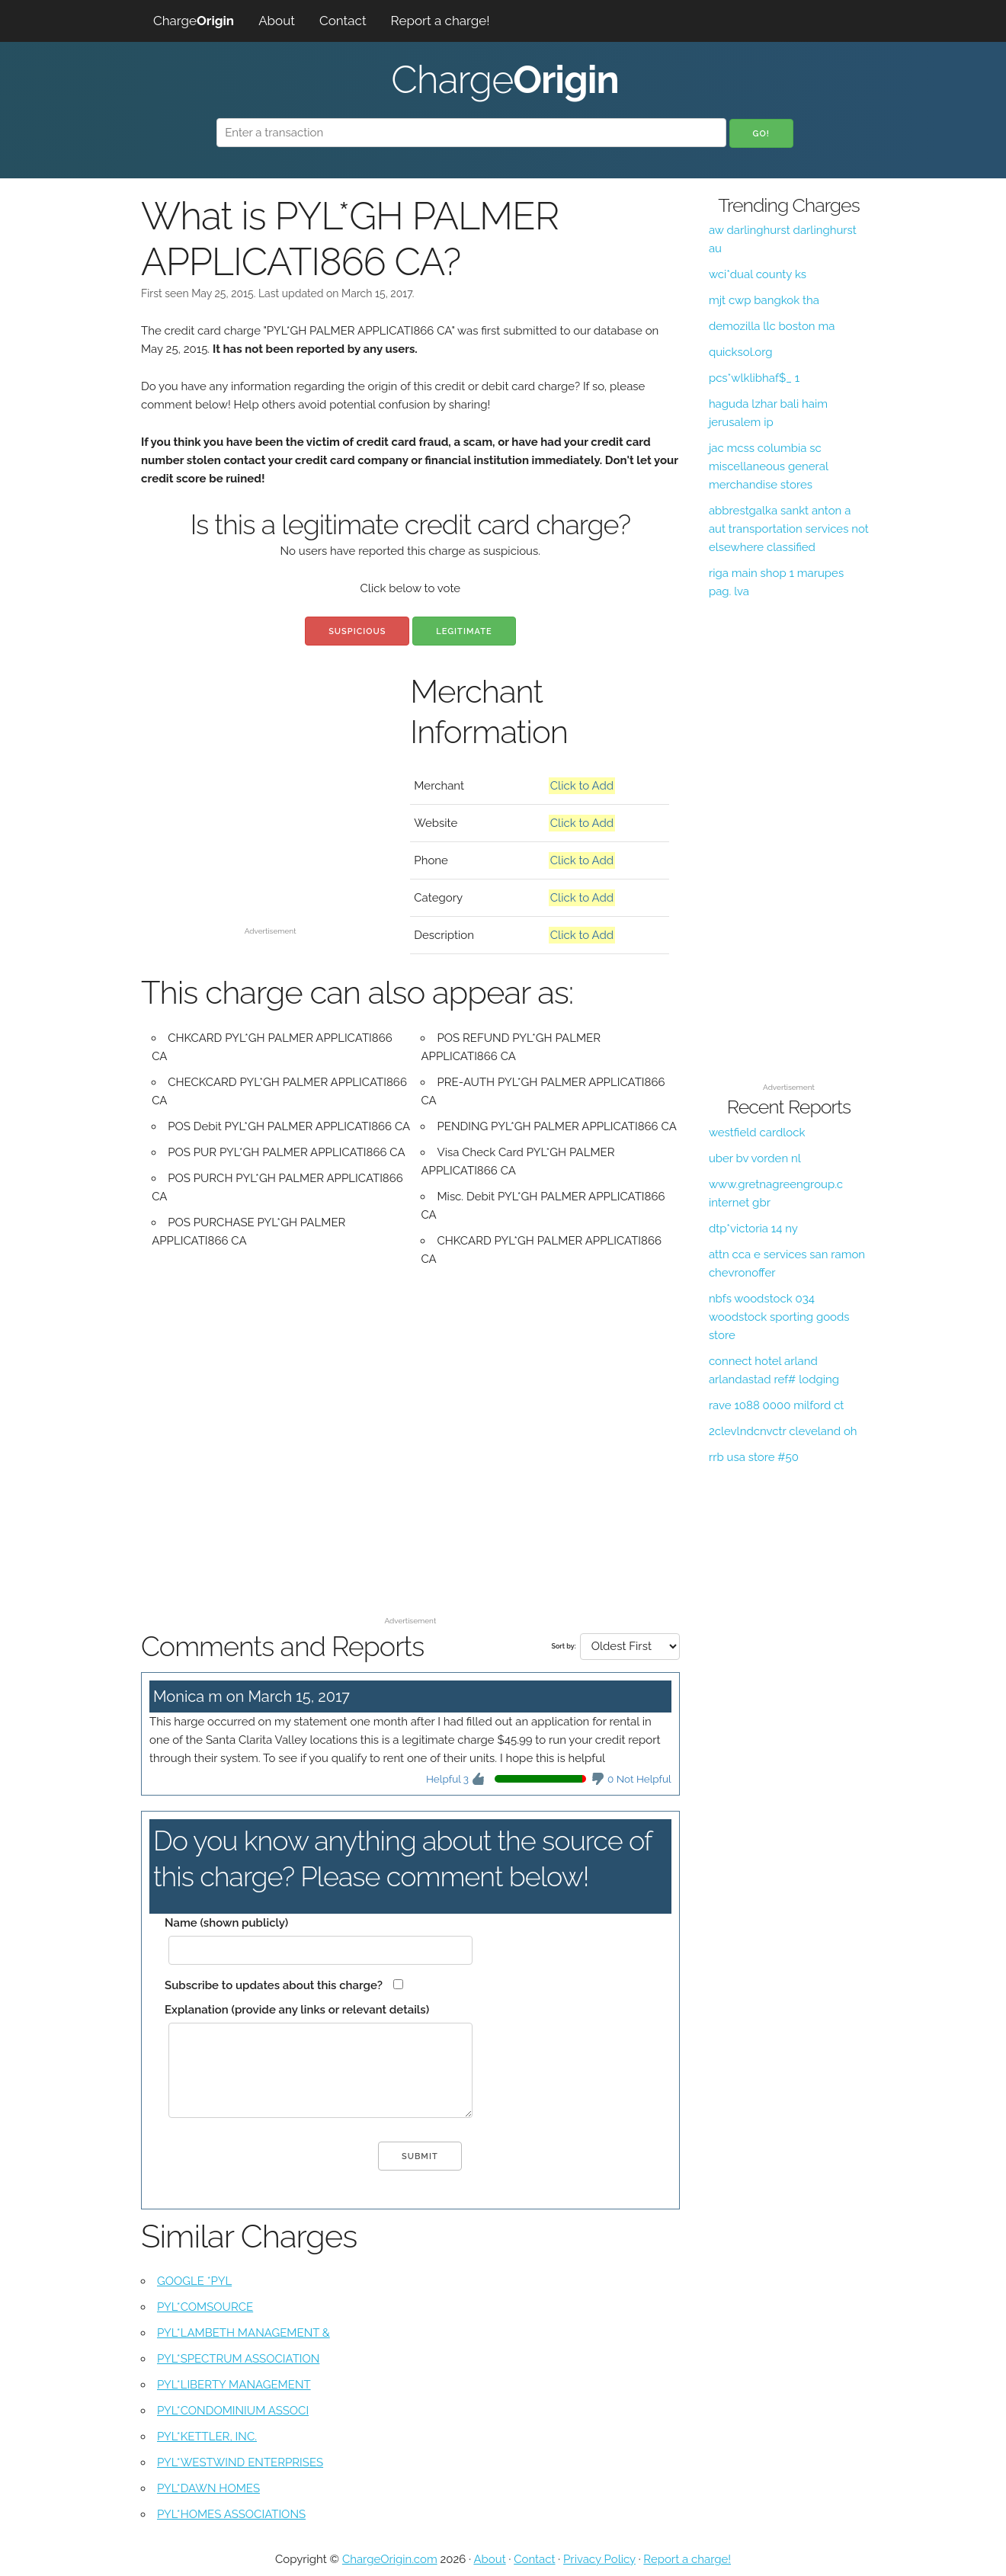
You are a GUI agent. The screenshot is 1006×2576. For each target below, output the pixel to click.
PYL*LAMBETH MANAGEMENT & (243, 2333)
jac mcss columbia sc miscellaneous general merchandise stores (768, 466)
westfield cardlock (757, 1132)
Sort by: (563, 1646)
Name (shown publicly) (226, 1923)
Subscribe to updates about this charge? (274, 1985)
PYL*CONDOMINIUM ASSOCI (233, 2410)
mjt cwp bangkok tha (764, 300)
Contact (343, 20)
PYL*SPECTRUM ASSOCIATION (238, 2359)
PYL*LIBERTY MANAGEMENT (234, 2385)
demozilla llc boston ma (772, 326)
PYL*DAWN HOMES (208, 2488)
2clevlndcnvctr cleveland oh (783, 1431)
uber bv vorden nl (755, 1158)
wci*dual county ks (757, 274)
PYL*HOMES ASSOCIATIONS (231, 2514)
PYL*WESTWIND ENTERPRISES (240, 2462)
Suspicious (357, 631)
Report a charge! (440, 20)
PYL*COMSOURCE (205, 2307)
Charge (193, 20)
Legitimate (464, 631)
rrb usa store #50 (754, 1457)
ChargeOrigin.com (389, 2559)
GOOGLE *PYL (194, 2281)
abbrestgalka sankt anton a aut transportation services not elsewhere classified (789, 529)
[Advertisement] (270, 814)
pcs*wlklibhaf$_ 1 (754, 378)
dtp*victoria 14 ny (753, 1228)
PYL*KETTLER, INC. (207, 2436)
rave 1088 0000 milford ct (776, 1405)
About (276, 20)
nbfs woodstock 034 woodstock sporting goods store (779, 1317)
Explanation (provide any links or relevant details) (297, 2010)
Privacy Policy (599, 2559)
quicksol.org (741, 352)
